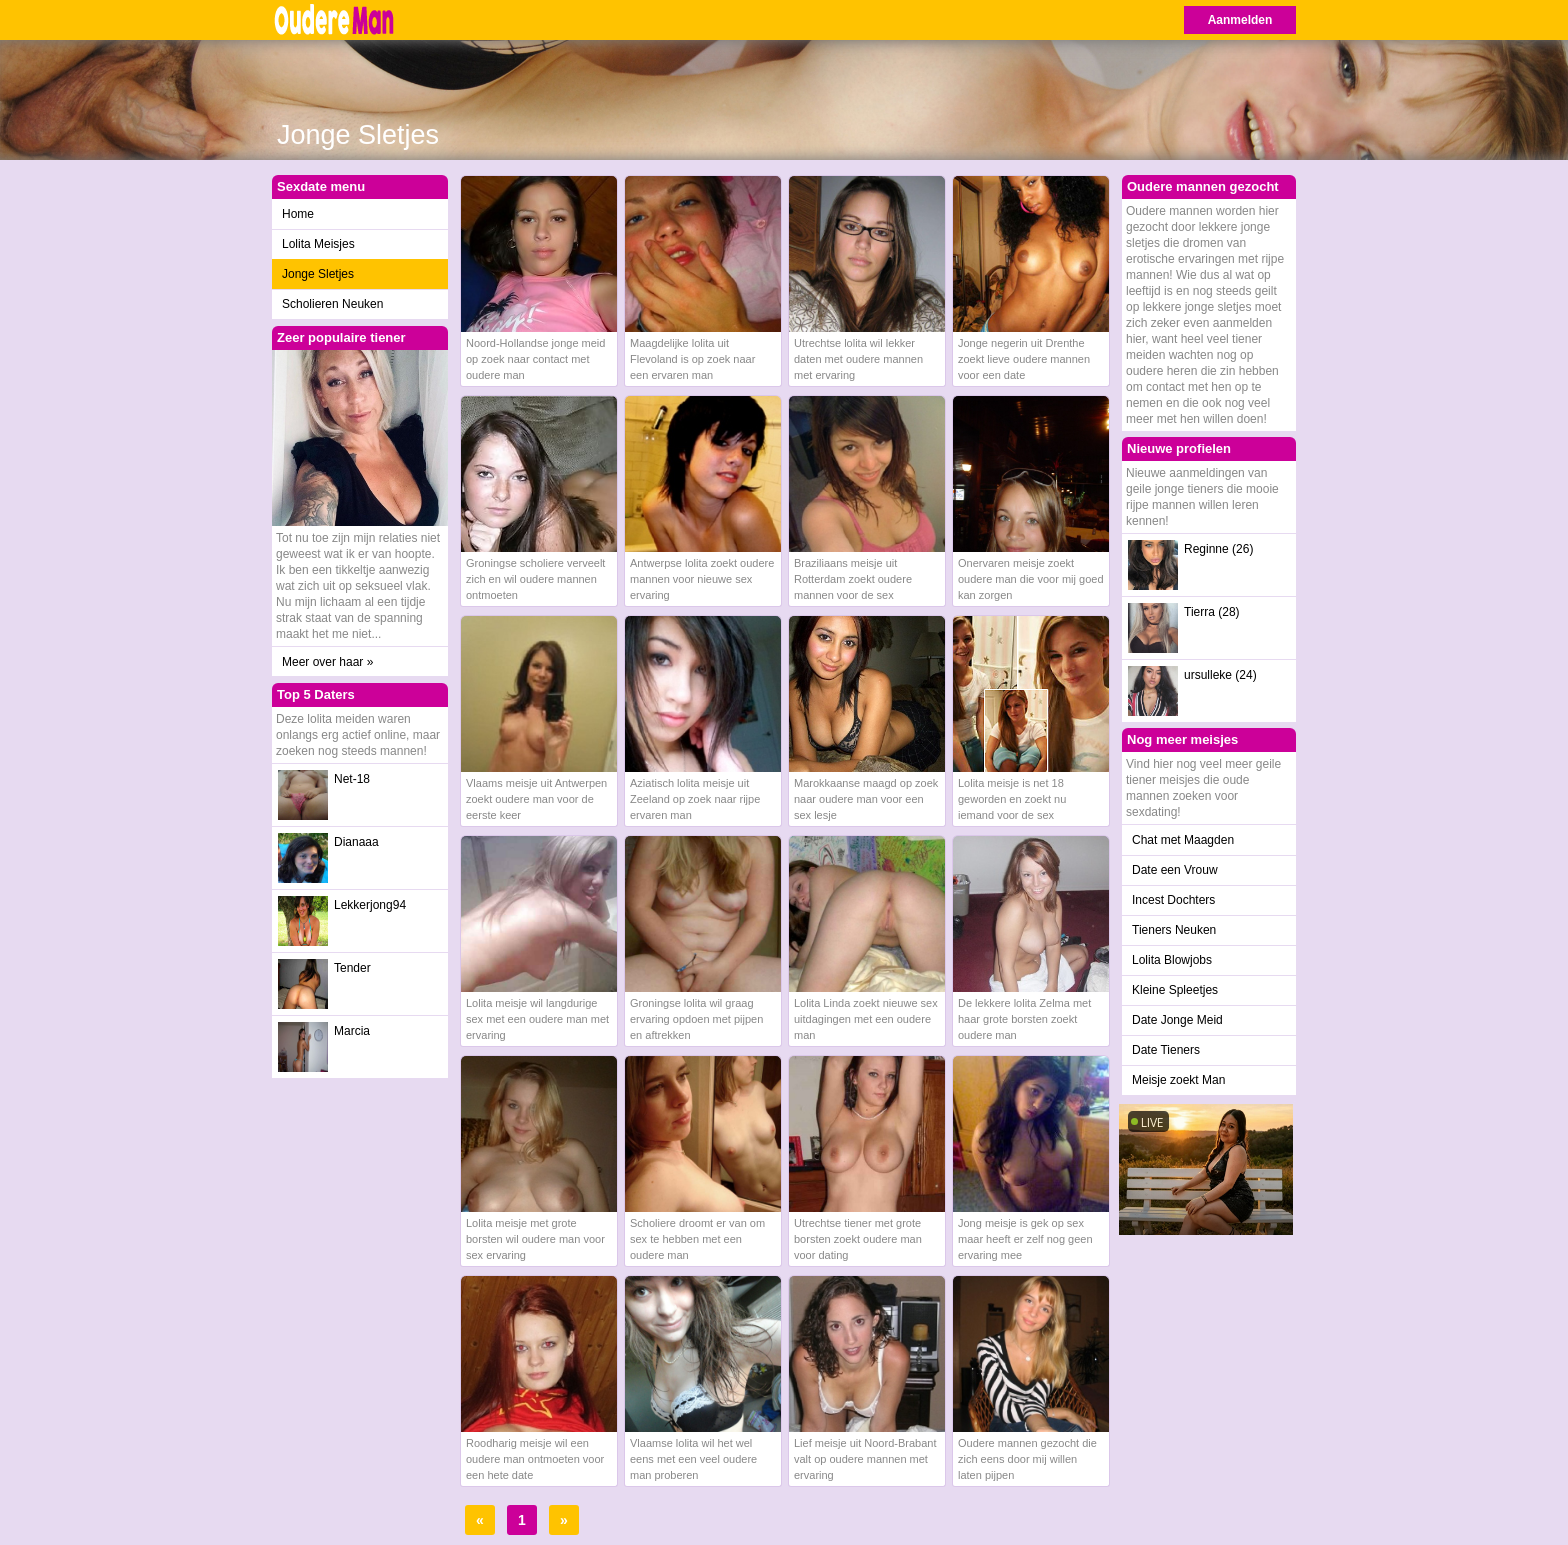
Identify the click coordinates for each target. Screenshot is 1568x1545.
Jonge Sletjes (318, 274)
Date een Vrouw (1175, 870)
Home (298, 214)
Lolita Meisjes (318, 244)
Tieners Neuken (1174, 930)
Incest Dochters (1173, 900)
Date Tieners (1166, 1050)
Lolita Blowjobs (1172, 960)
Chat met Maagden (1183, 840)
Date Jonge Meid (1177, 1020)
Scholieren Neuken (332, 304)
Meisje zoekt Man (1178, 1080)
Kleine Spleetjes (1175, 990)
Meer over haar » (327, 662)
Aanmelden (1240, 20)
